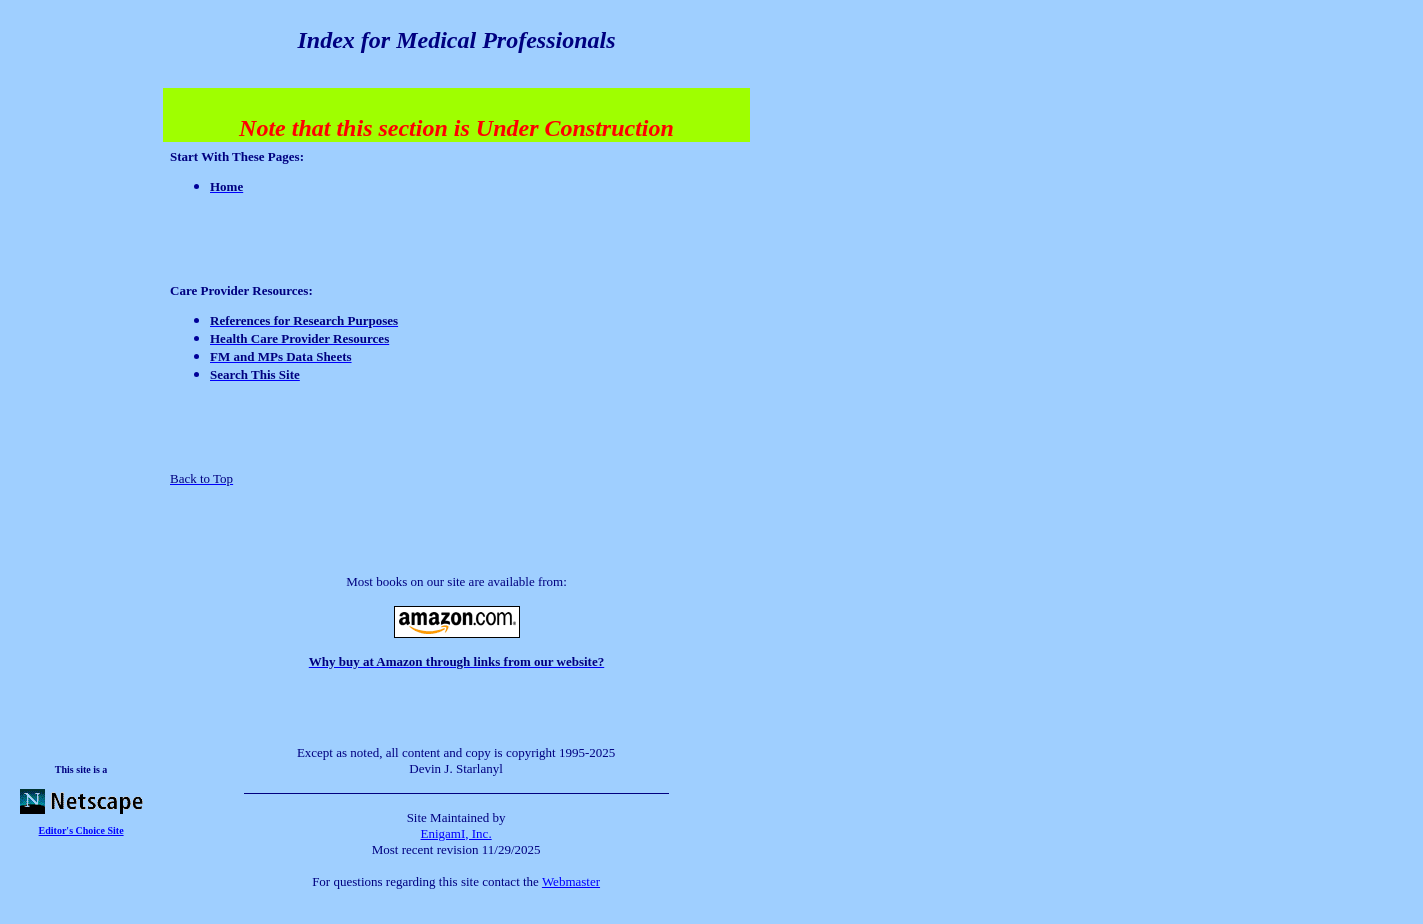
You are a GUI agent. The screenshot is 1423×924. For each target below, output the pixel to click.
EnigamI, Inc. (456, 833)
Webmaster (571, 881)
